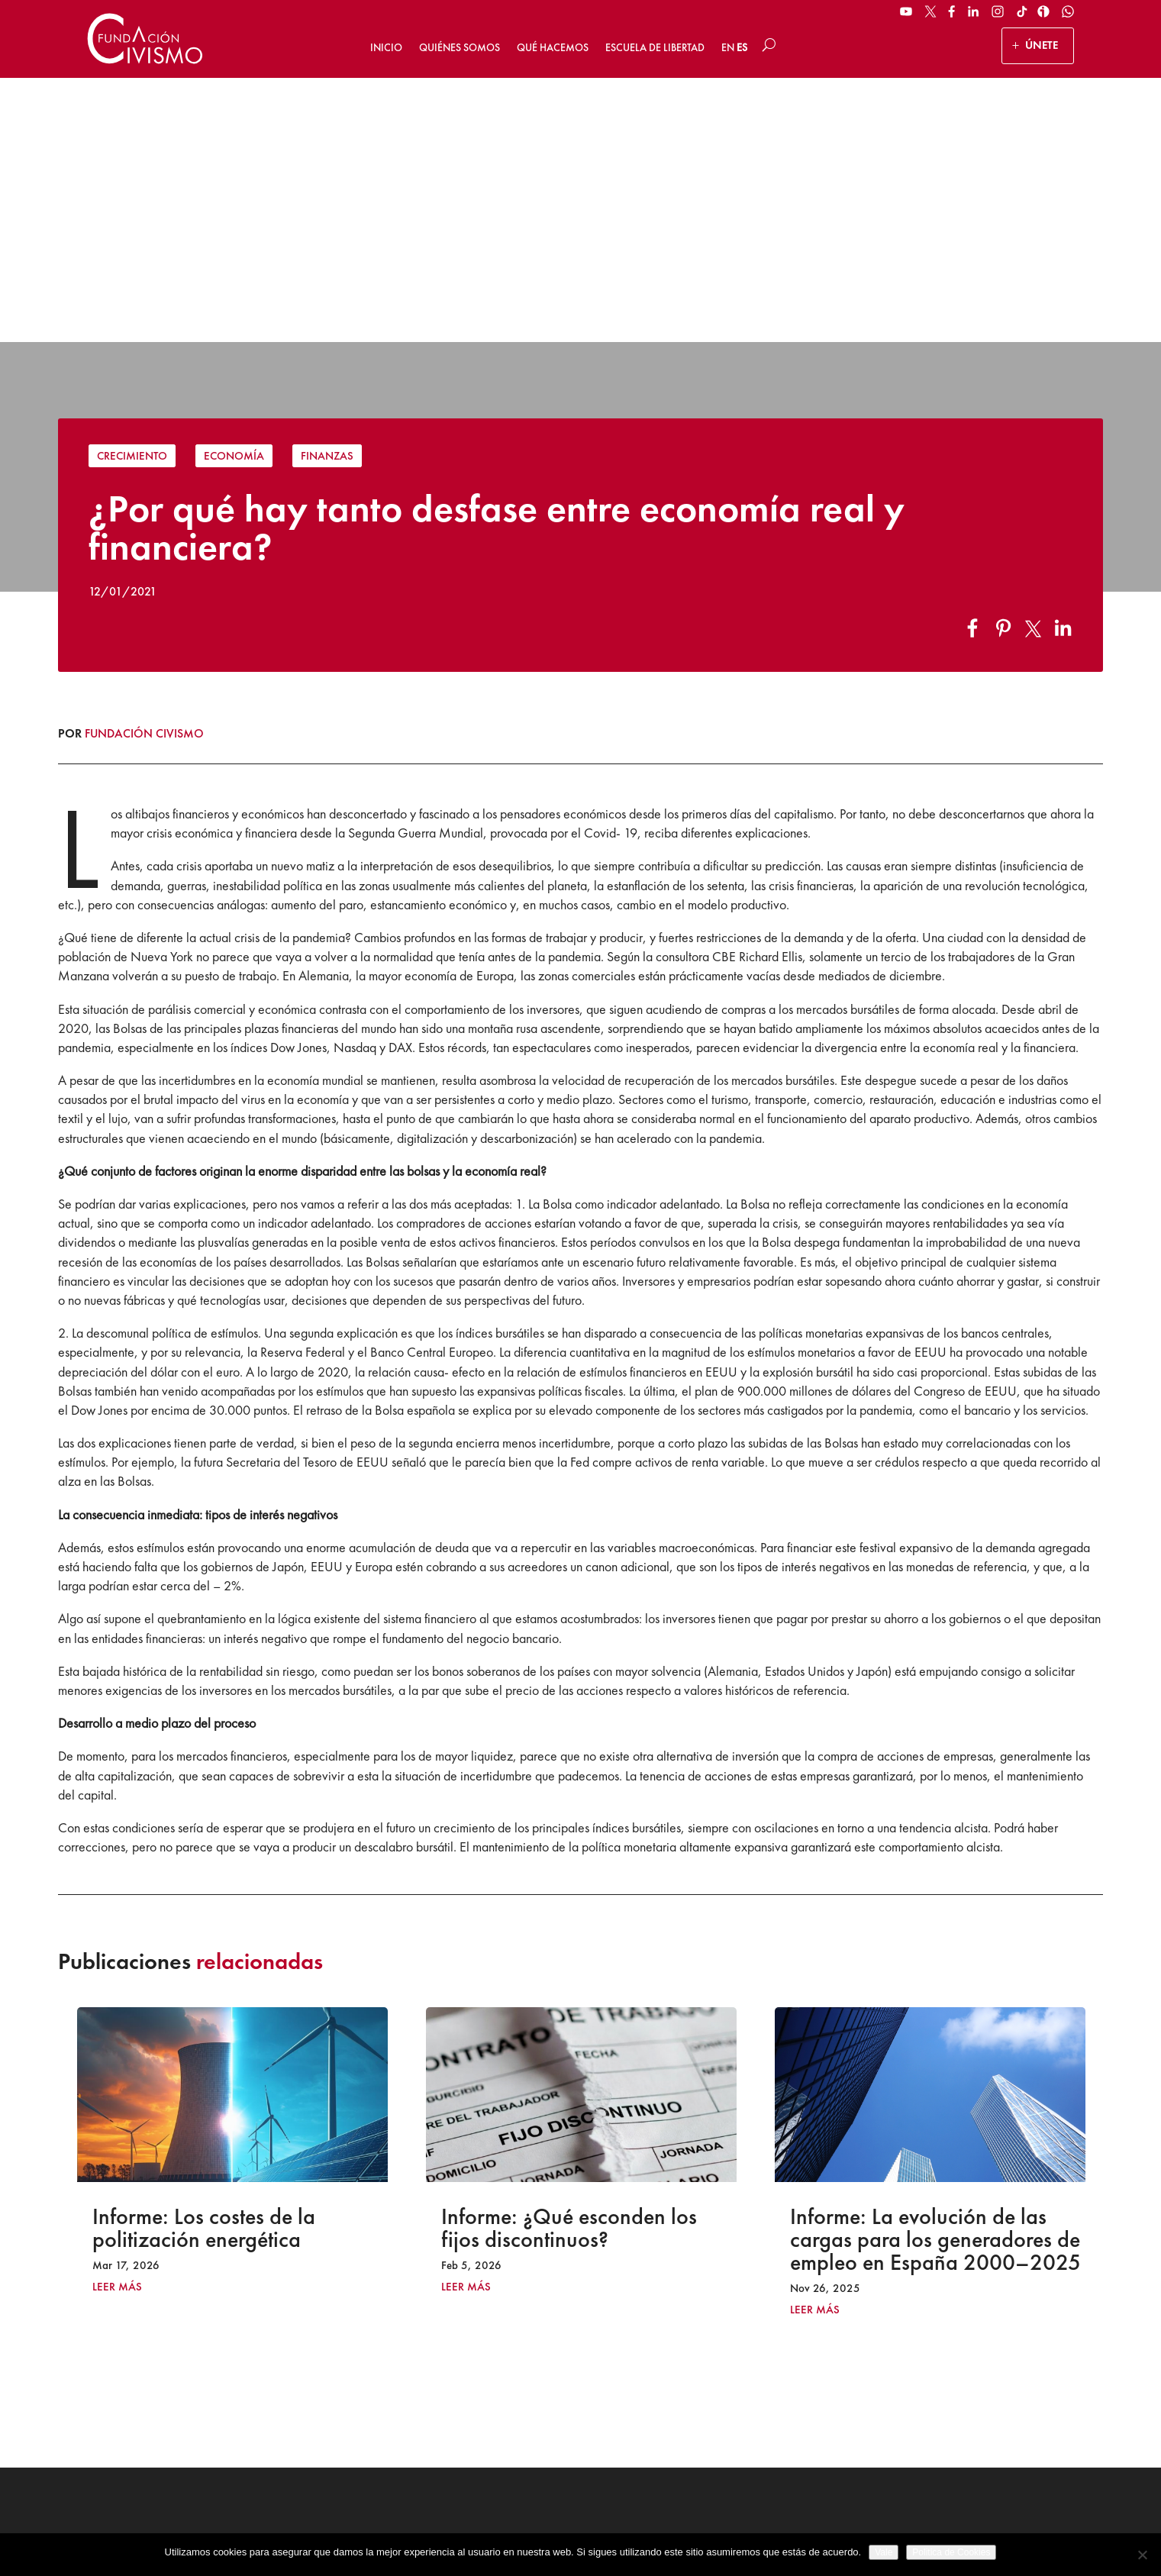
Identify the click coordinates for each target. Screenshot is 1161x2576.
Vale (883, 2552)
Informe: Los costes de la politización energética (203, 1964)
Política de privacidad (589, 2527)
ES (742, 47)
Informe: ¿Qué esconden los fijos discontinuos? (569, 1964)
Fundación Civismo (144, 469)
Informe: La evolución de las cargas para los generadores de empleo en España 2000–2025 (935, 1975)
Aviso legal (503, 2527)
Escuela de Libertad (655, 47)
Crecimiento (132, 191)
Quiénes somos (459, 47)
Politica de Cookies (951, 2552)
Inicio (386, 47)
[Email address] (971, 2362)
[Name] (971, 2324)
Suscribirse (970, 2418)
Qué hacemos (553, 47)
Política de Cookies (692, 2527)
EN (727, 47)
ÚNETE (1041, 45)
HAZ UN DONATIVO (424, 2386)
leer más (117, 2023)
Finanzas (327, 191)
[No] (1142, 2554)
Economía (234, 191)
